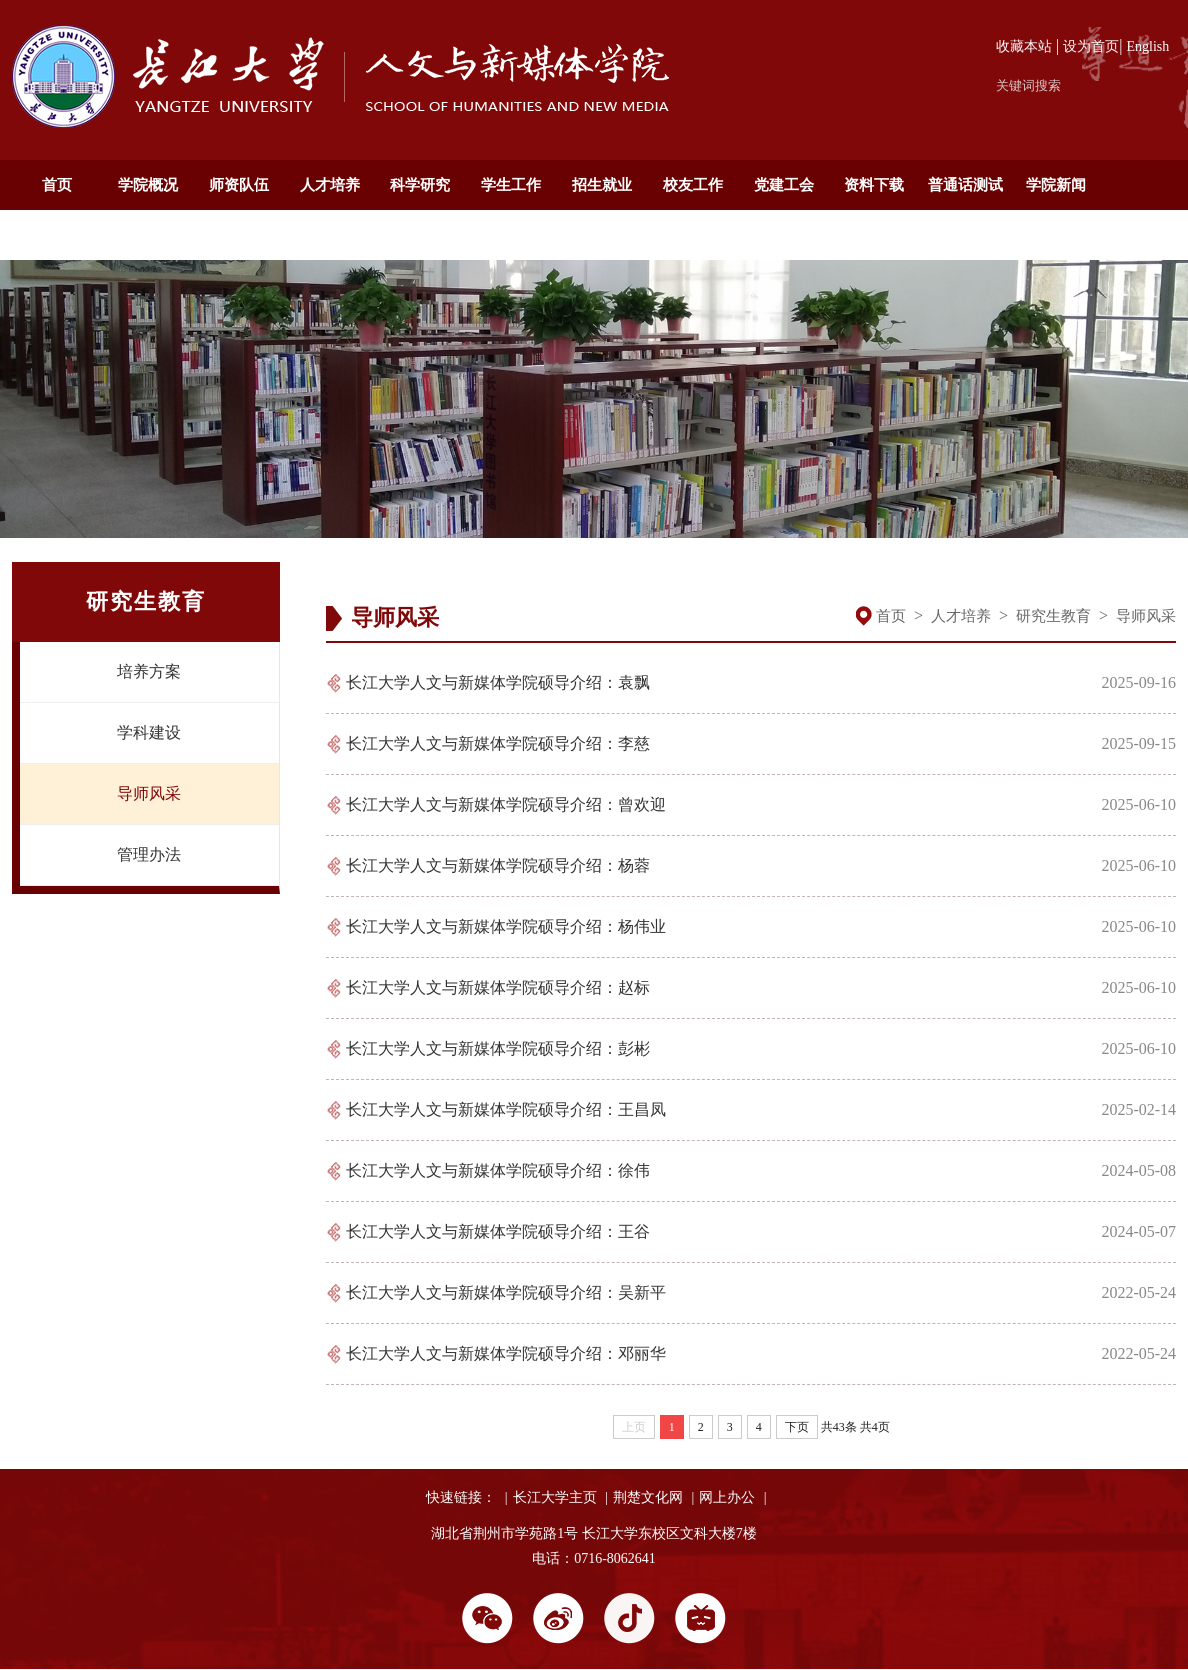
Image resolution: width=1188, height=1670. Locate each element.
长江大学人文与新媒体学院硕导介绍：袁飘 (498, 682)
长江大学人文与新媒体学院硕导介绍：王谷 (498, 1231)
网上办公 (727, 1497)
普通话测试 (965, 185)
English (1148, 46)
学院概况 (148, 185)
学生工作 (511, 185)
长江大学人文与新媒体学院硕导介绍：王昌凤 (506, 1109)
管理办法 (149, 854)
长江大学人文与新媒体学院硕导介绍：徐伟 (498, 1170)
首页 (57, 185)
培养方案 (149, 671)
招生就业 (602, 185)
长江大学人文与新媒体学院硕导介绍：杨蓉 (498, 865)
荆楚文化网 (648, 1497)
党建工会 (784, 185)
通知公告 (57, 235)
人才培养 (330, 185)
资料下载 (874, 185)
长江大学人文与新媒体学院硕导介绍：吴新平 (506, 1292)
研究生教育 (1053, 616)
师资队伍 (239, 185)
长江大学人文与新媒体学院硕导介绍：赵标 (498, 987)
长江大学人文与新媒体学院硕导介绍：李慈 (498, 743)
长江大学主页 (555, 1497)
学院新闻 (1056, 185)
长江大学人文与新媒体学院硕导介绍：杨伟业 (506, 926)
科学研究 (420, 185)
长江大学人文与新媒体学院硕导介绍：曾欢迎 (506, 804)
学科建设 (149, 732)
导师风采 (149, 793)
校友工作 (693, 185)
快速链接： (461, 1497)
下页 (797, 1427)
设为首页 (1091, 46)
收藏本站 (1024, 46)
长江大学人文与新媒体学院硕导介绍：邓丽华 (506, 1353)
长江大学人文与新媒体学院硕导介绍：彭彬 (498, 1048)
